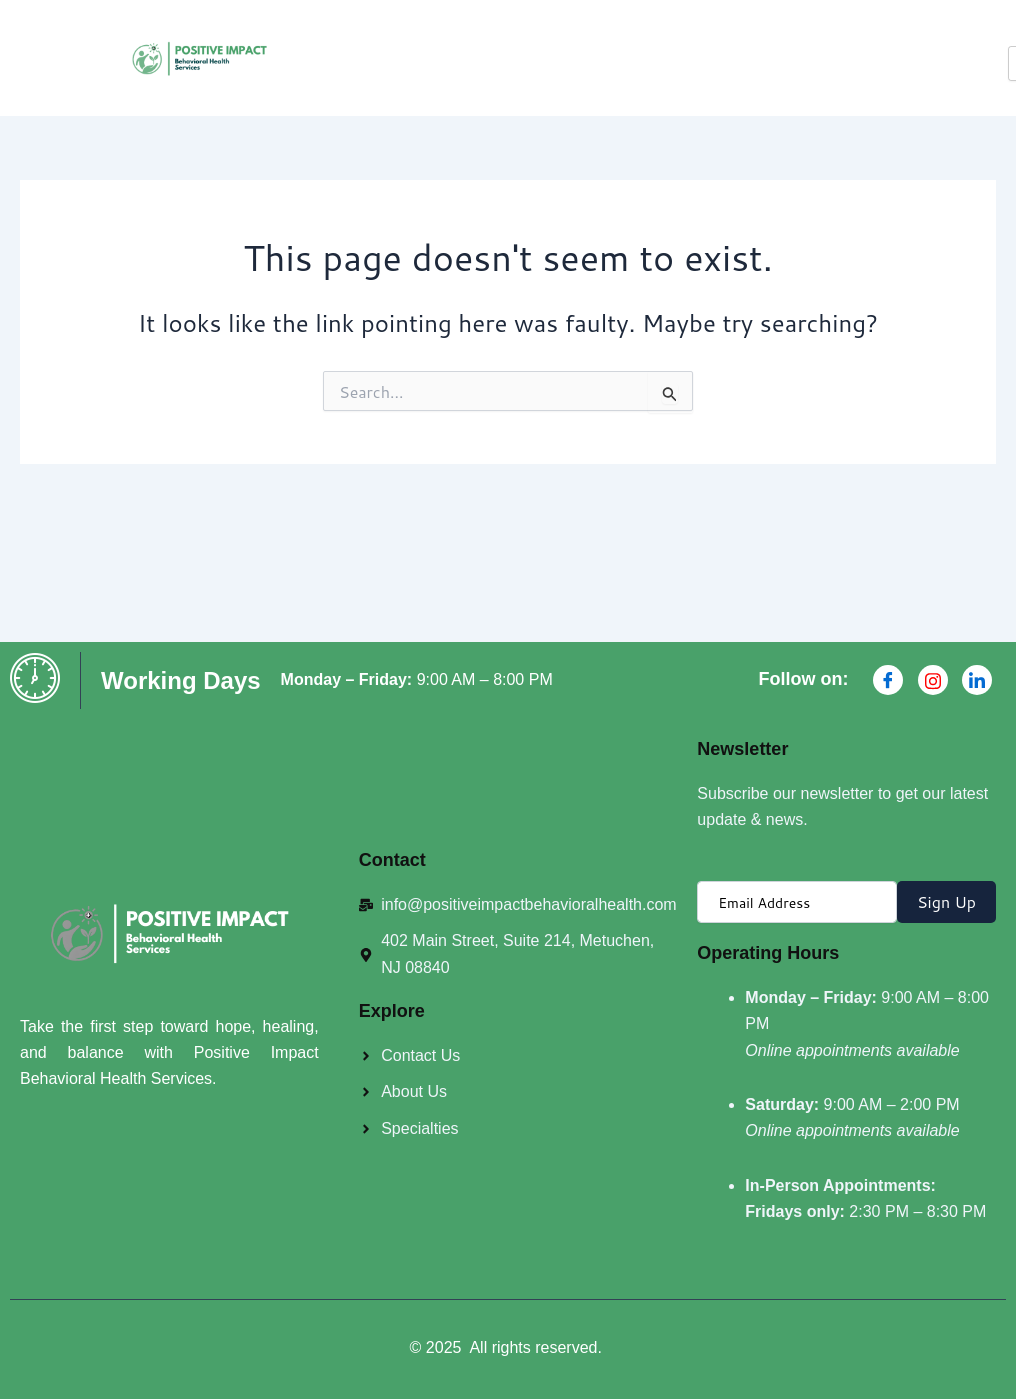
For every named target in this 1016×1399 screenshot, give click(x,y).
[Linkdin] (977, 680)
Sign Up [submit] (946, 901)
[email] (797, 902)
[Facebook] (888, 680)
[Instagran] (933, 680)
